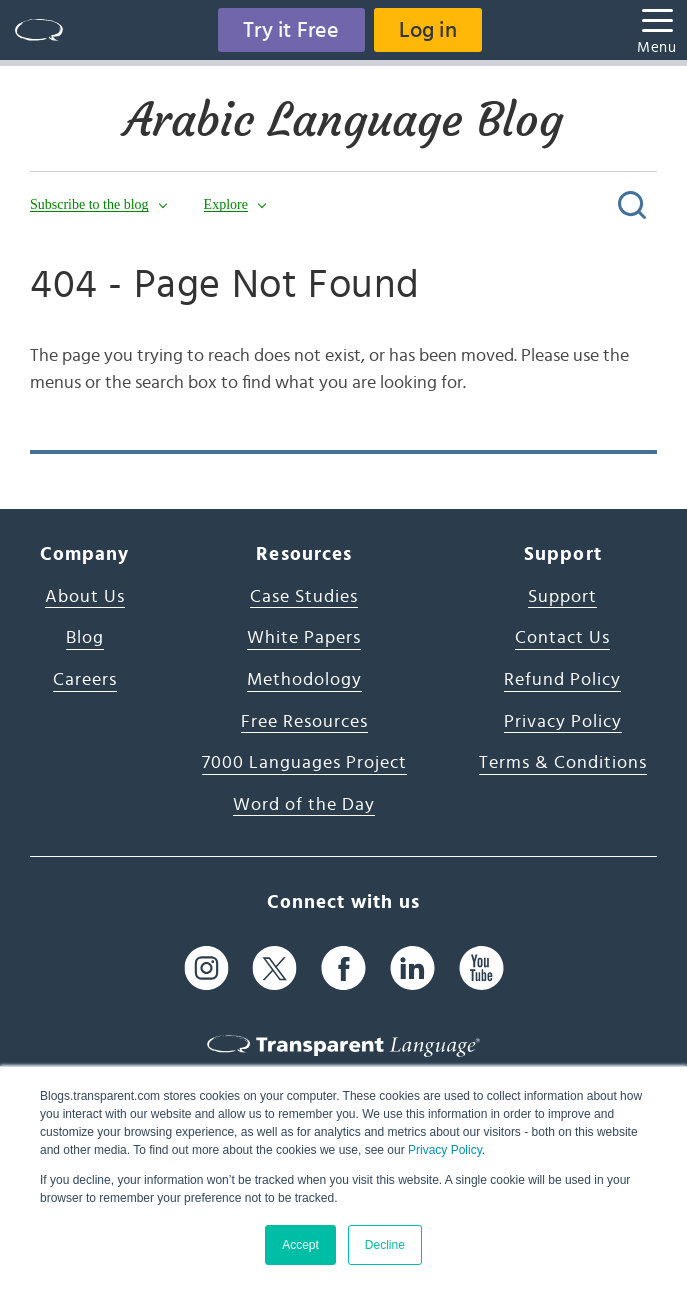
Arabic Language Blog (343, 120)
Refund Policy (562, 680)
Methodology (304, 680)
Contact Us (562, 638)
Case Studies (304, 597)
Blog (85, 638)
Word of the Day (304, 805)
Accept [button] (300, 1245)
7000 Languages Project (304, 763)
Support (562, 597)
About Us (85, 597)
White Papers (304, 638)
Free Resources (304, 722)
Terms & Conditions (563, 763)
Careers (85, 680)
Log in (428, 30)
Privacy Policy (445, 1150)
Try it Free (291, 30)
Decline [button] (385, 1245)
